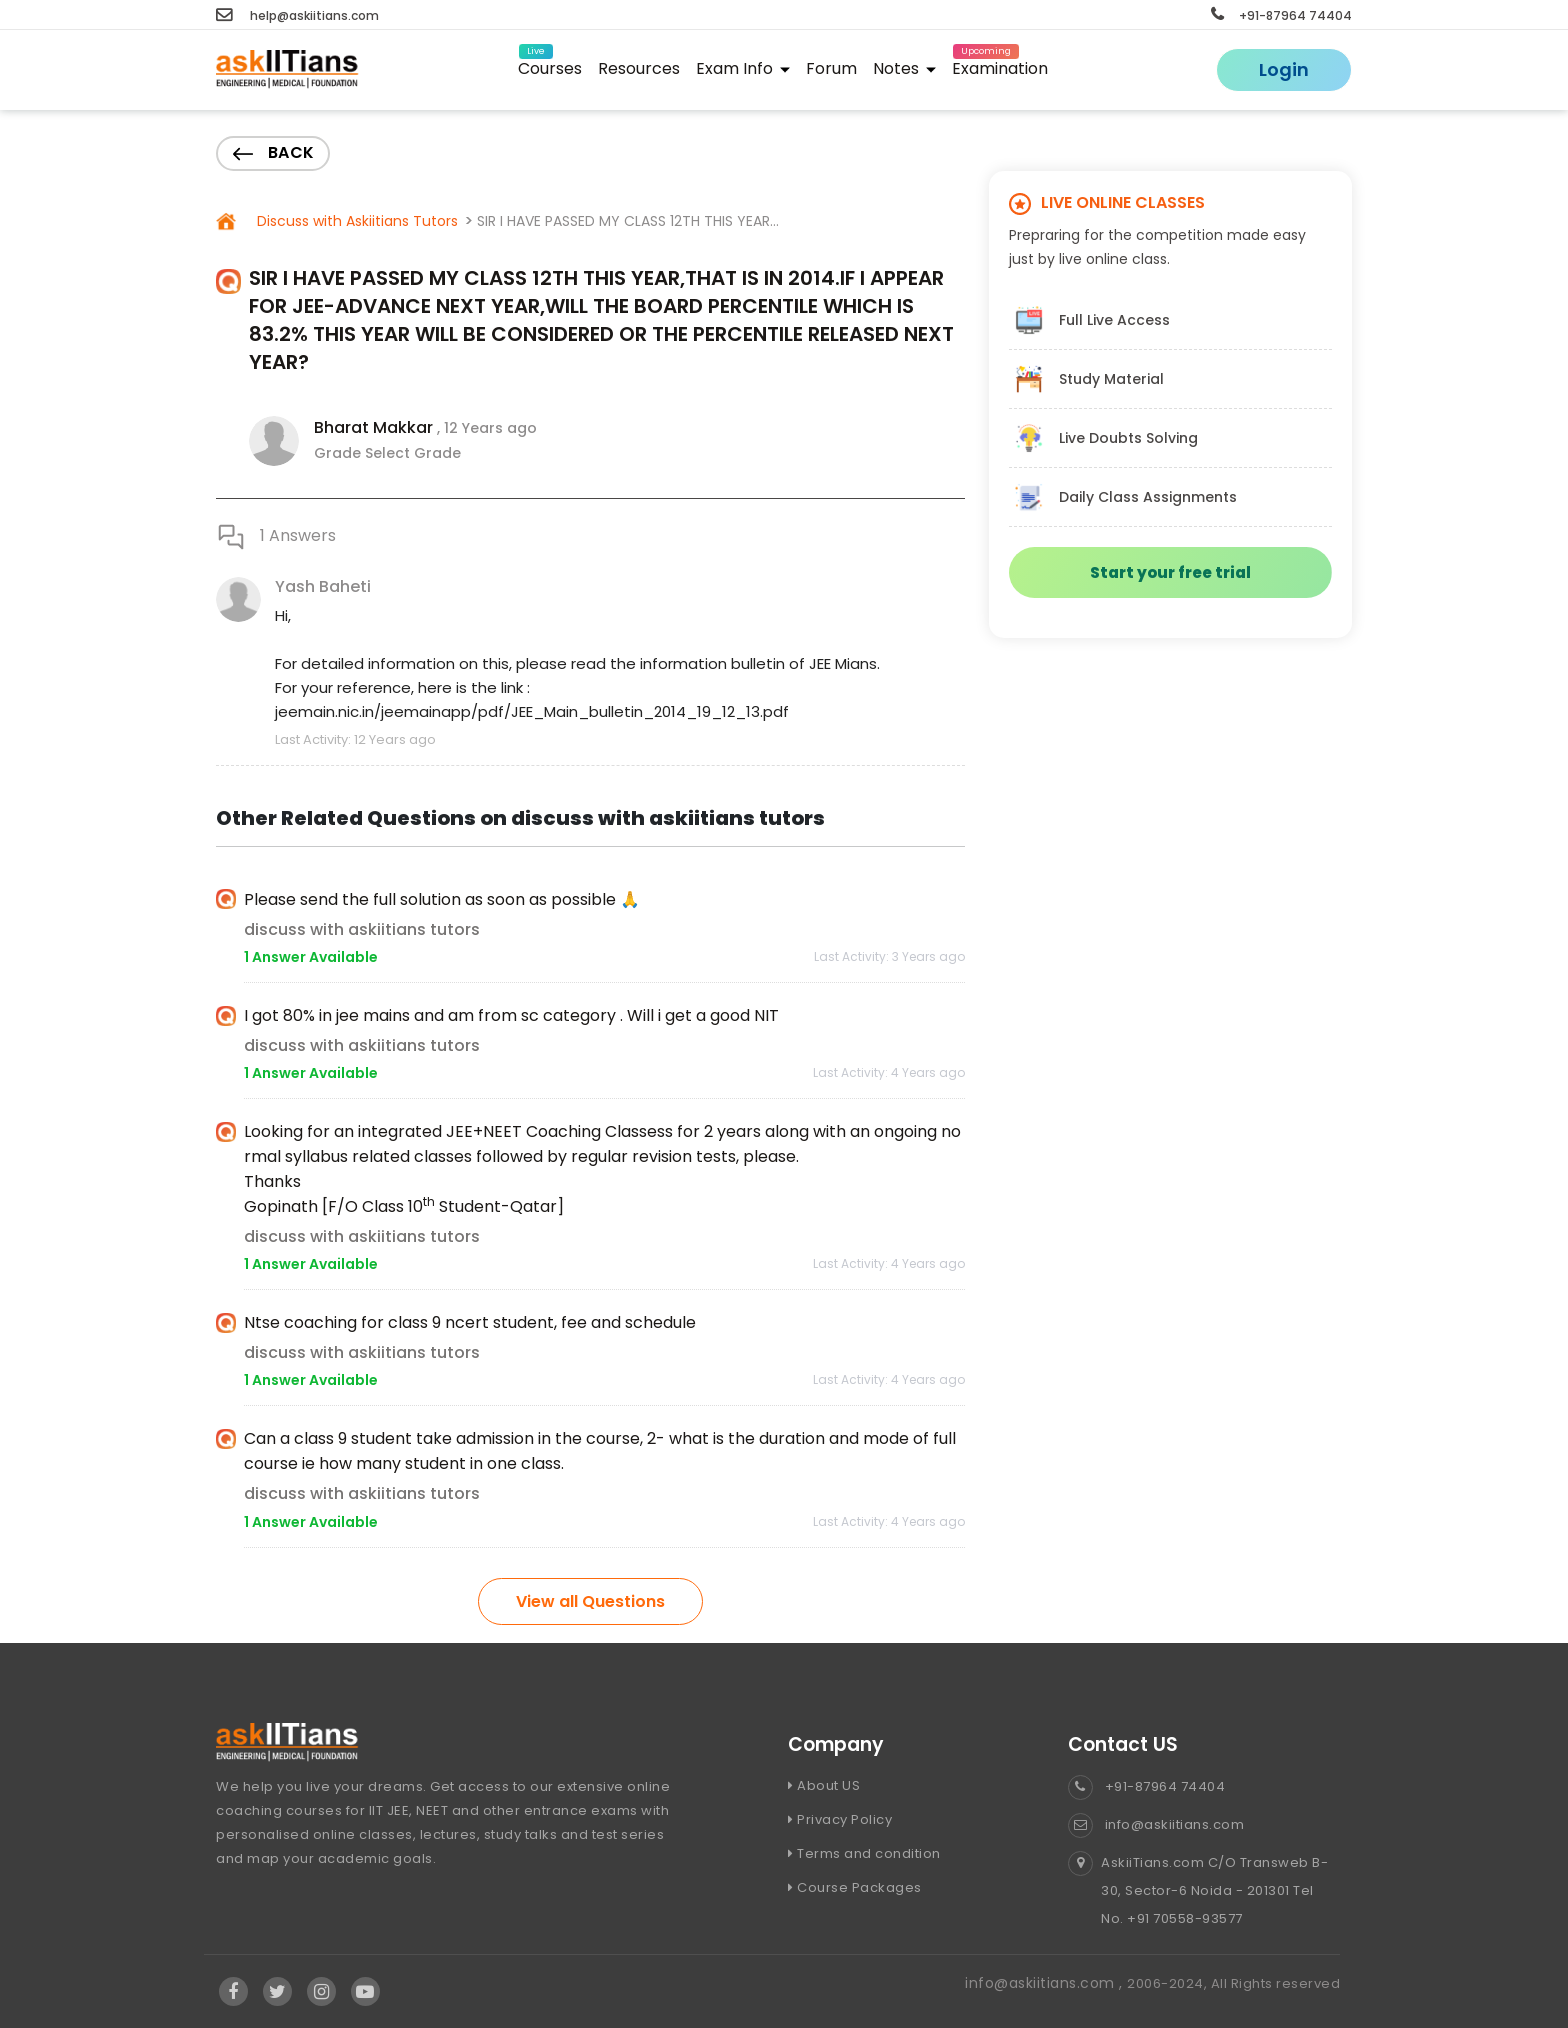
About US (824, 1785)
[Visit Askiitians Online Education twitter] (278, 1992)
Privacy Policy (840, 1819)
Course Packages (855, 1887)
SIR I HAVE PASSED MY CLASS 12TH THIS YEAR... (628, 221)
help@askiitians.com (297, 15)
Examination (1000, 65)
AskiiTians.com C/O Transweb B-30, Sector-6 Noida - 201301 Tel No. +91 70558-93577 (1198, 1891)
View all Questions (590, 1601)
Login (1284, 69)
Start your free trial (1170, 572)
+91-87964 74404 (1281, 15)
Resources (639, 68)
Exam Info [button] (743, 68)
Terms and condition (864, 1853)
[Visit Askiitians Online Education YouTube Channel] (365, 1992)
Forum (831, 68)
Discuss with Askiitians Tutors (355, 221)
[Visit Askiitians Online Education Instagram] (322, 1992)
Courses (550, 65)
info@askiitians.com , (1046, 1983)
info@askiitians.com (1156, 1824)
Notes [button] (904, 68)
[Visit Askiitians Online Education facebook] (233, 1992)
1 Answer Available (311, 957)
